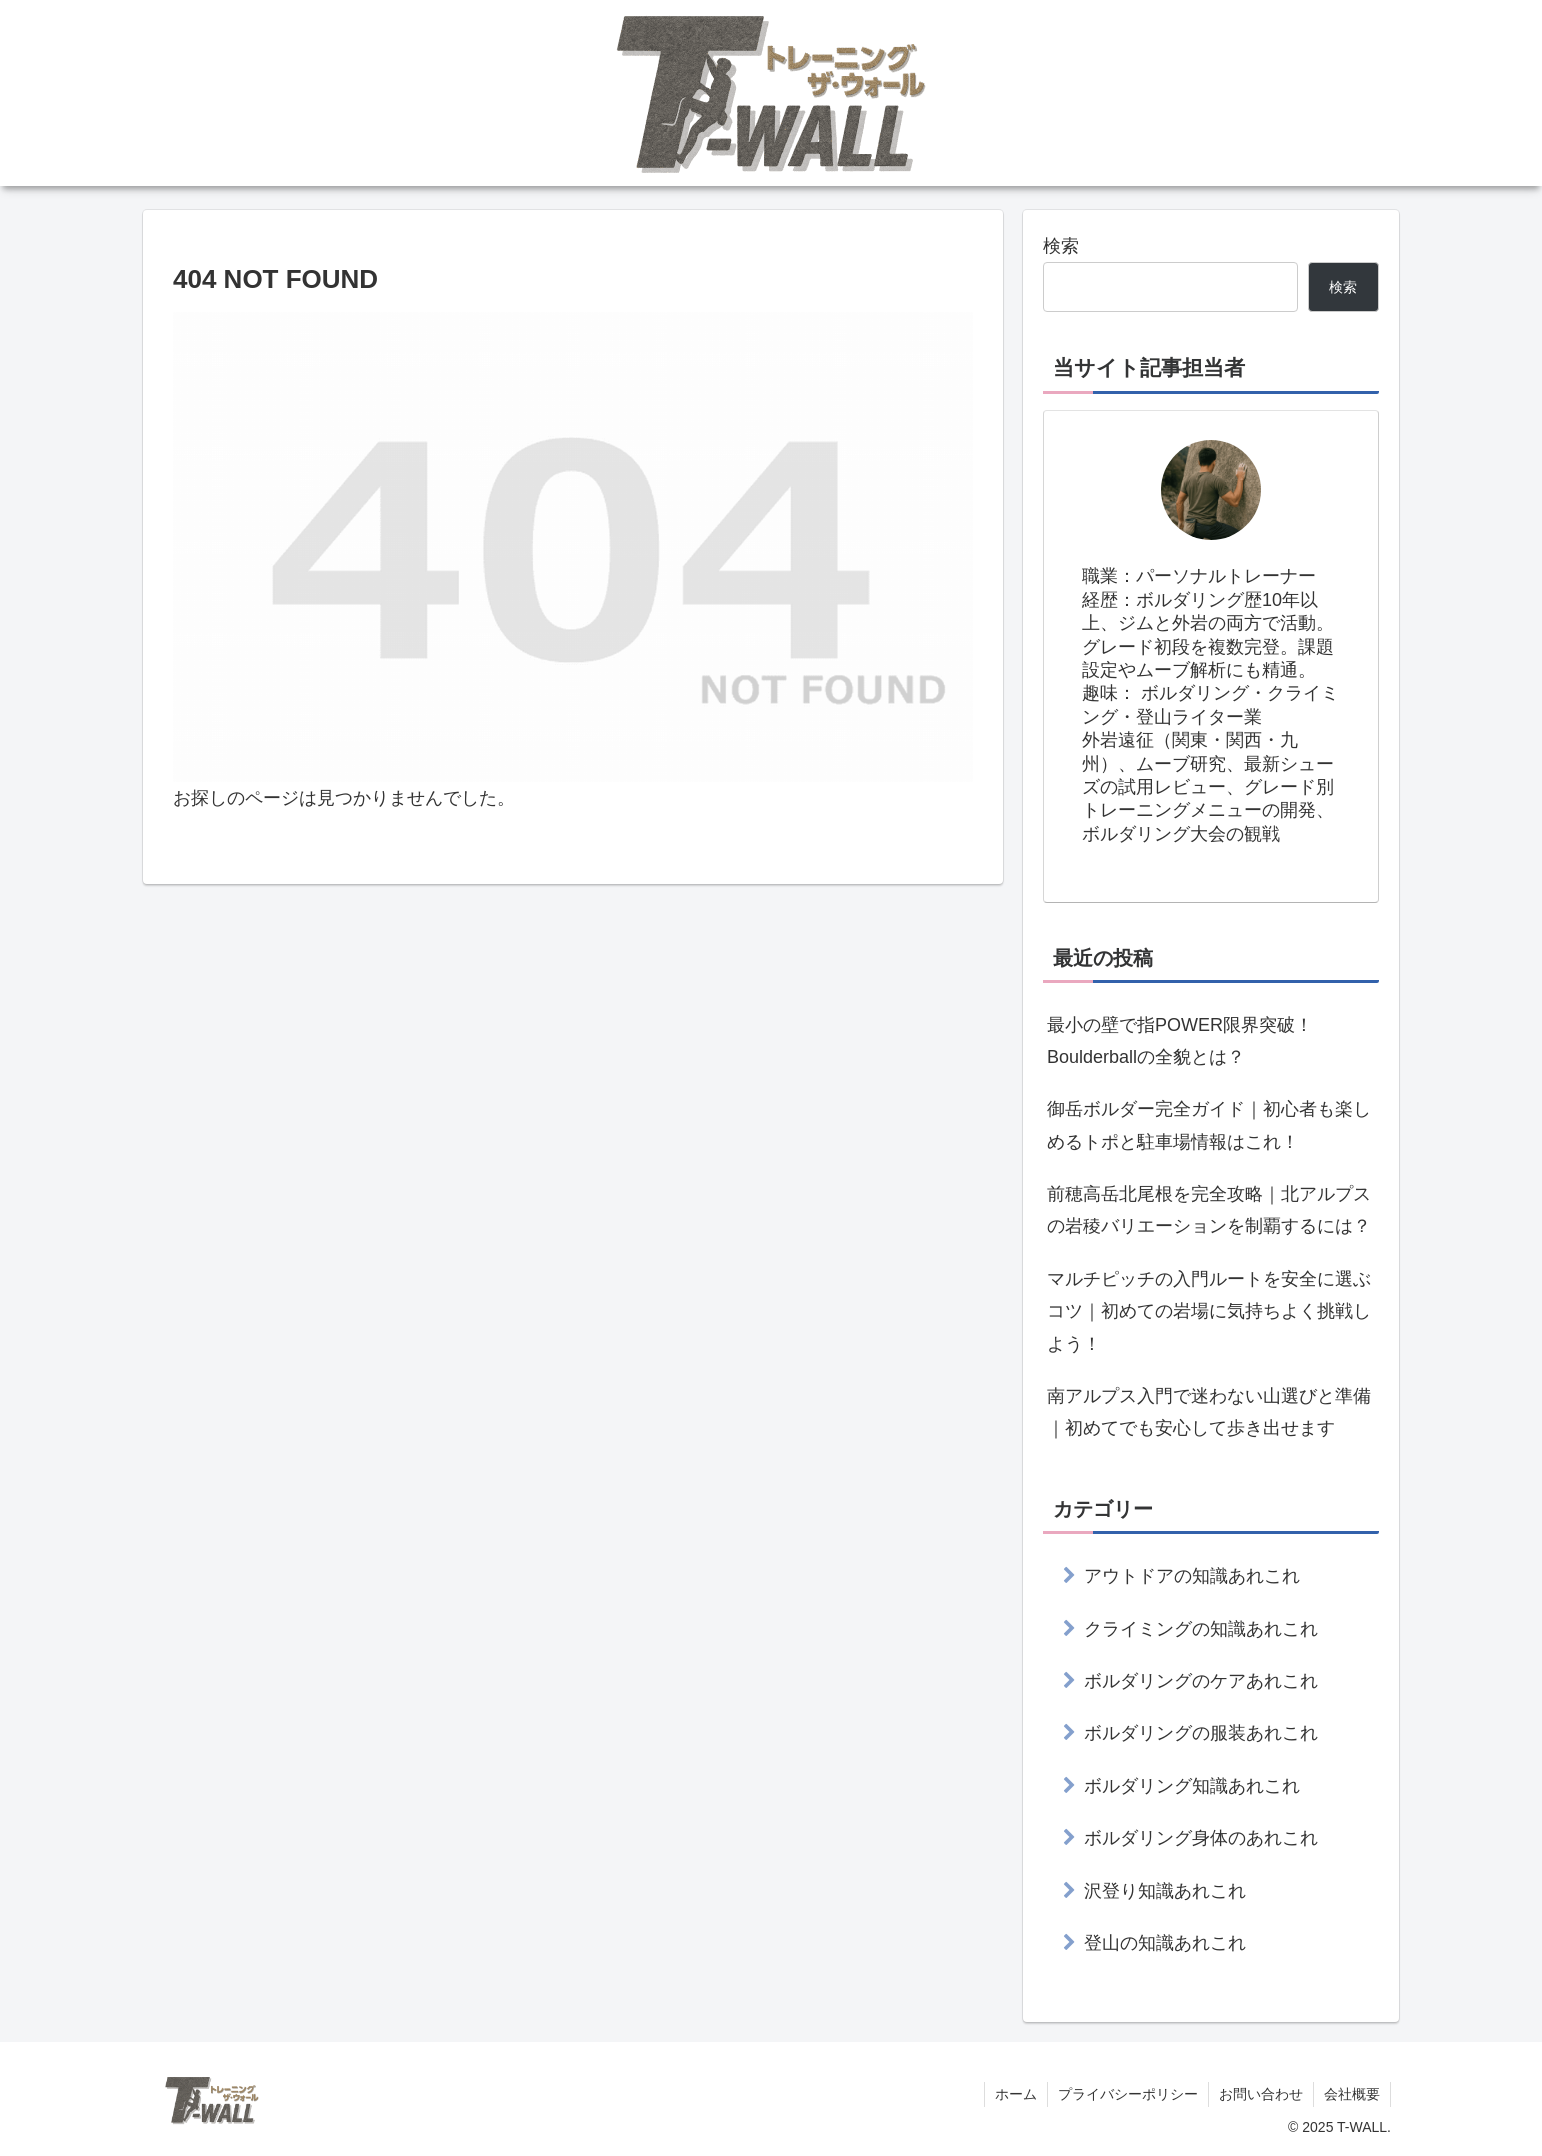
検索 (1061, 246)
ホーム (1016, 2094)
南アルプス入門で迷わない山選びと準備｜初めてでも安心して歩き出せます (1209, 1412)
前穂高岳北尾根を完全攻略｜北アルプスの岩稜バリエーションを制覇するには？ (1209, 1210)
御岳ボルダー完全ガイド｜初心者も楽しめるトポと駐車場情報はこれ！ (1209, 1125)
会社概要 (1352, 2094)
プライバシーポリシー (1128, 2094)
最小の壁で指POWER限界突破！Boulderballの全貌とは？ (1180, 1041)
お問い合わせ (1261, 2094)
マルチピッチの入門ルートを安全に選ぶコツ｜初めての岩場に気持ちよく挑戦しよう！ (1209, 1311)
